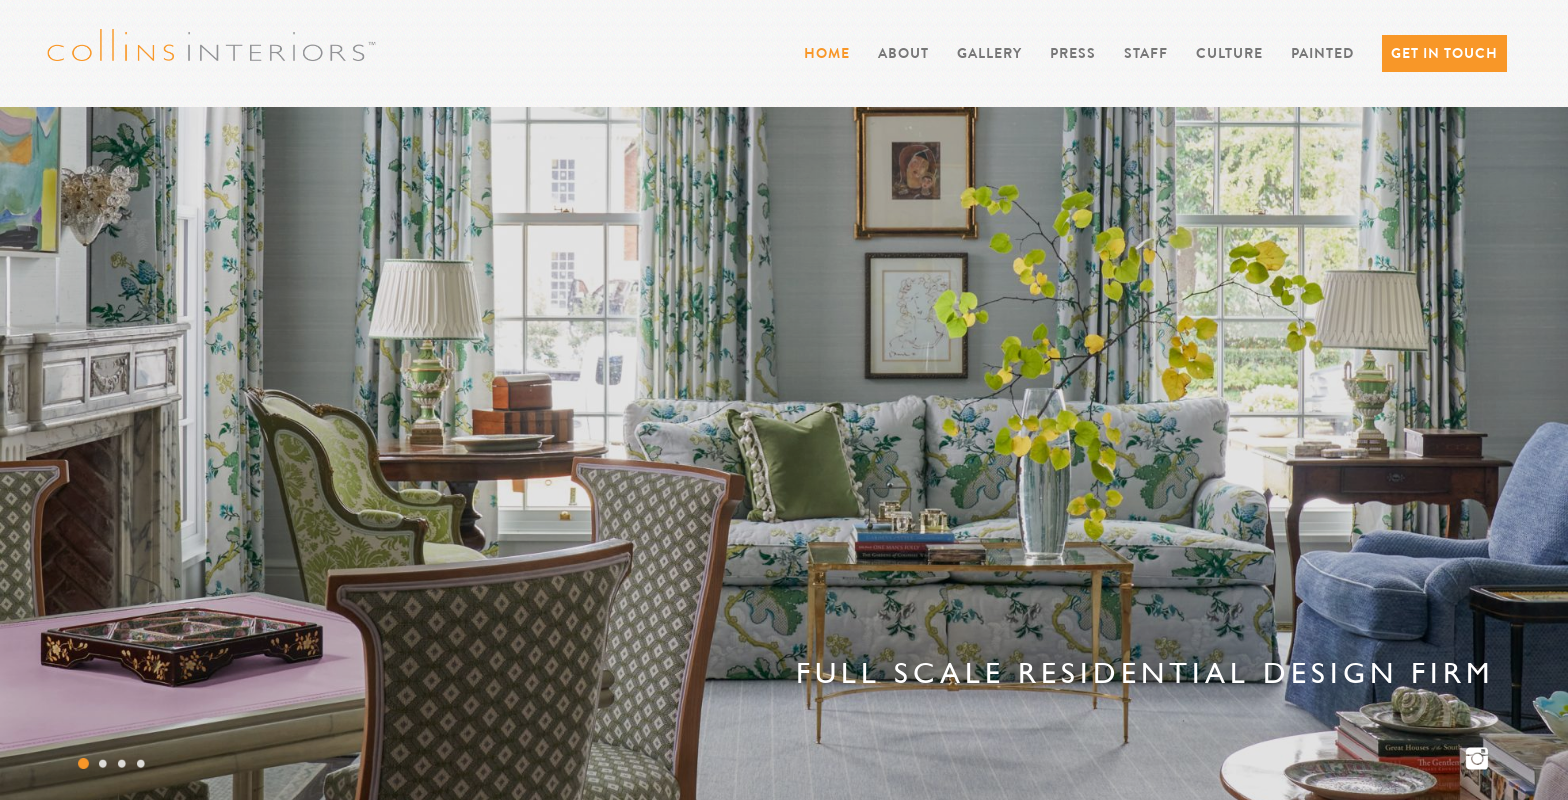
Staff (1146, 53)
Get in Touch (1444, 53)
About (903, 53)
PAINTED (1322, 53)
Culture (1229, 53)
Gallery (989, 53)
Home (827, 53)
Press (1073, 53)
